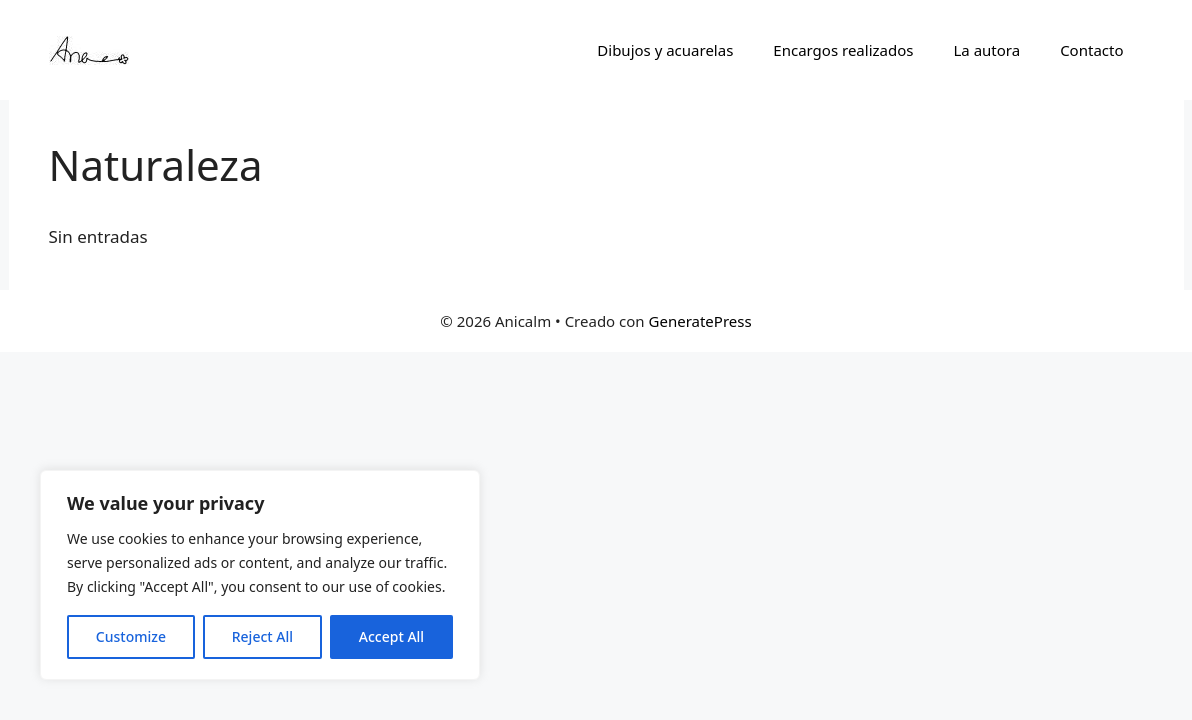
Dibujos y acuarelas (665, 50)
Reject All (262, 636)
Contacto (1091, 50)
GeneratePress (700, 321)
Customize (131, 636)
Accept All (391, 636)
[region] (260, 575)
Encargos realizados (843, 50)
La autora (986, 50)
